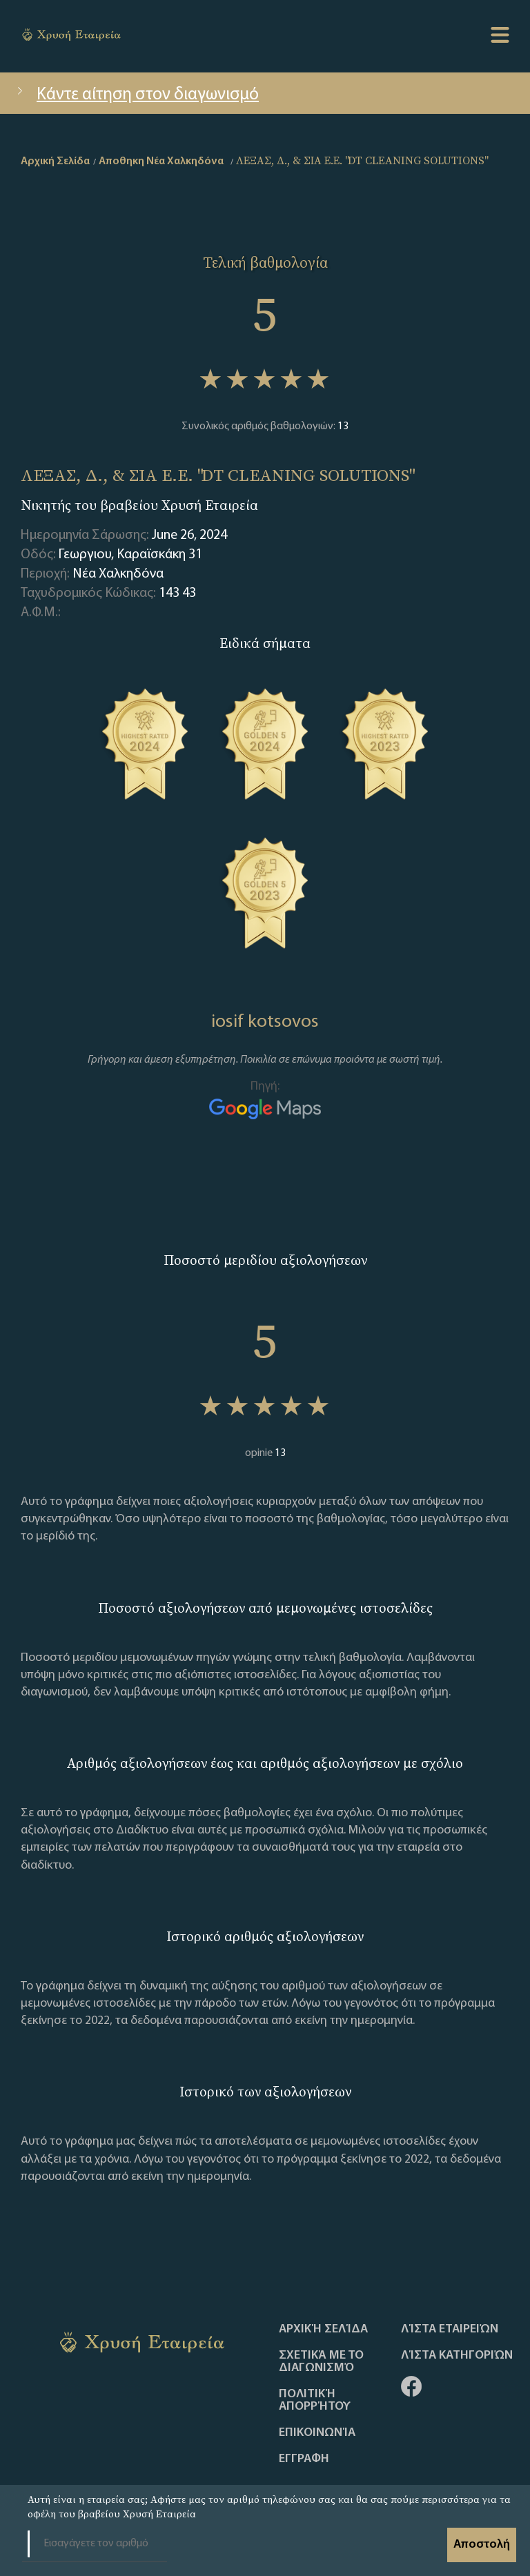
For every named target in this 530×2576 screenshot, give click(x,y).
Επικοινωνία (317, 2433)
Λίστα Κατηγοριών (457, 2356)
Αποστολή (481, 2544)
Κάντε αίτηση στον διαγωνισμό (136, 95)
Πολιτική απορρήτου (315, 2400)
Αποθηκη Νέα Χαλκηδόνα (161, 161)
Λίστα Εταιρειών (449, 2329)
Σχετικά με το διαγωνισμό (321, 2362)
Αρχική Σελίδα (323, 2329)
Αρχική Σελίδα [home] (55, 161)
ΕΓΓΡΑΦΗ (304, 2459)
